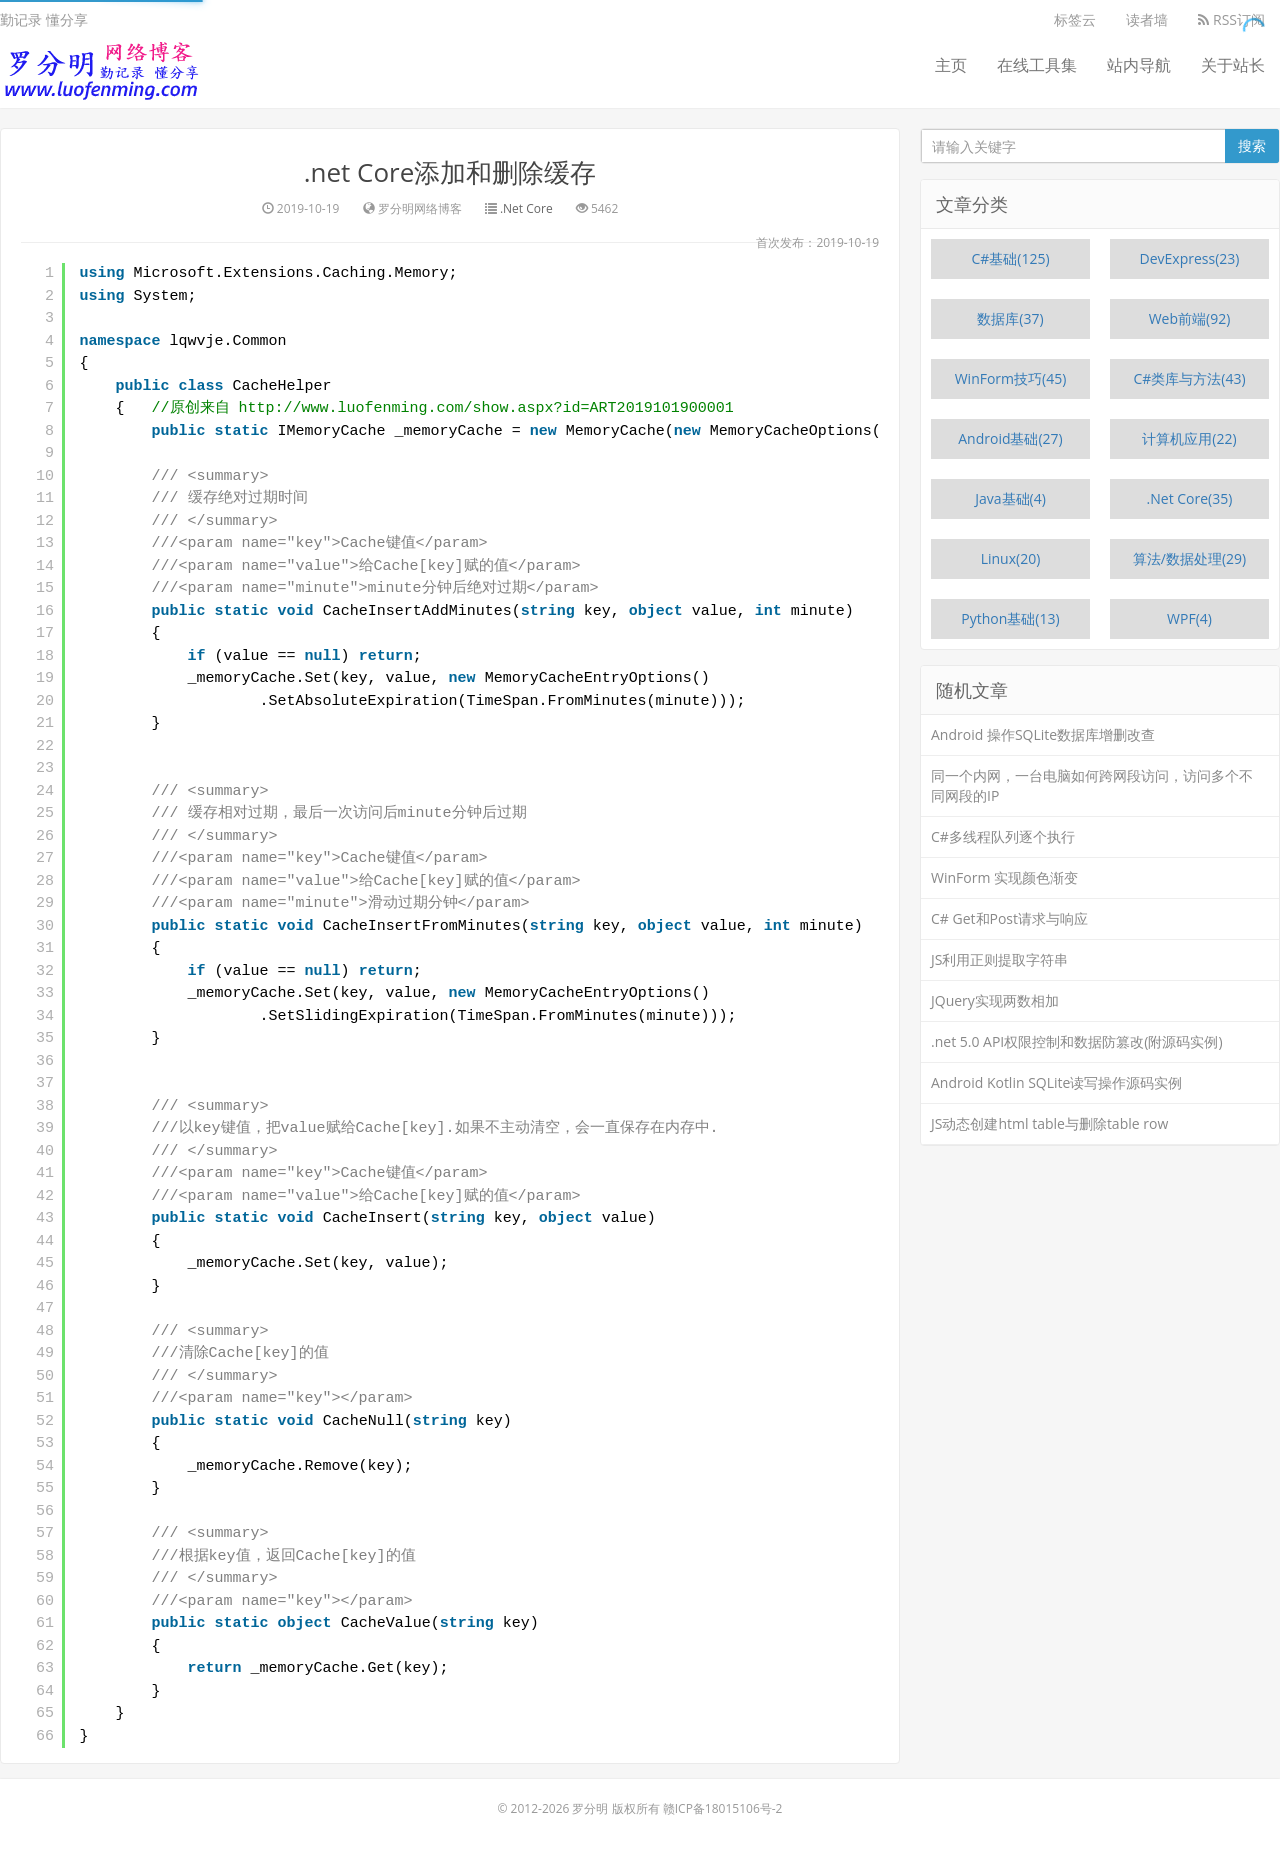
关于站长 (1233, 65)
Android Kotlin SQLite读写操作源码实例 (1056, 1082)
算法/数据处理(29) (1189, 558)
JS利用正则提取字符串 (999, 959)
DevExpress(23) (1190, 258)
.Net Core (526, 208)
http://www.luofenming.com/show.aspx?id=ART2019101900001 (486, 408)
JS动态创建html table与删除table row (1049, 1123)
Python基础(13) (1010, 618)
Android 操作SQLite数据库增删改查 (1043, 734)
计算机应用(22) (1189, 438)
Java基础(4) (1010, 498)
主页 (951, 65)
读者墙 (1147, 19)
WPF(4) (1189, 618)
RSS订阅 (1231, 19)
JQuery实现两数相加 (995, 1000)
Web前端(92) (1190, 318)
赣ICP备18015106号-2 (723, 1808)
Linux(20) (1011, 558)
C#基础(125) (1010, 258)
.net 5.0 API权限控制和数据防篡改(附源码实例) (1077, 1041)
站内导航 (1139, 65)
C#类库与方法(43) (1189, 378)
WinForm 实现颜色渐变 (1004, 877)
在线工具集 (1037, 65)
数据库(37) (1010, 318)
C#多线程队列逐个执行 (1003, 836)
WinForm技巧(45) (1011, 378)
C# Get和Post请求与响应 (1009, 918)
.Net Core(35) (1190, 498)
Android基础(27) (1010, 438)
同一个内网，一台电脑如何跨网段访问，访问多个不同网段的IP (1092, 785)
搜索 (1252, 145)
